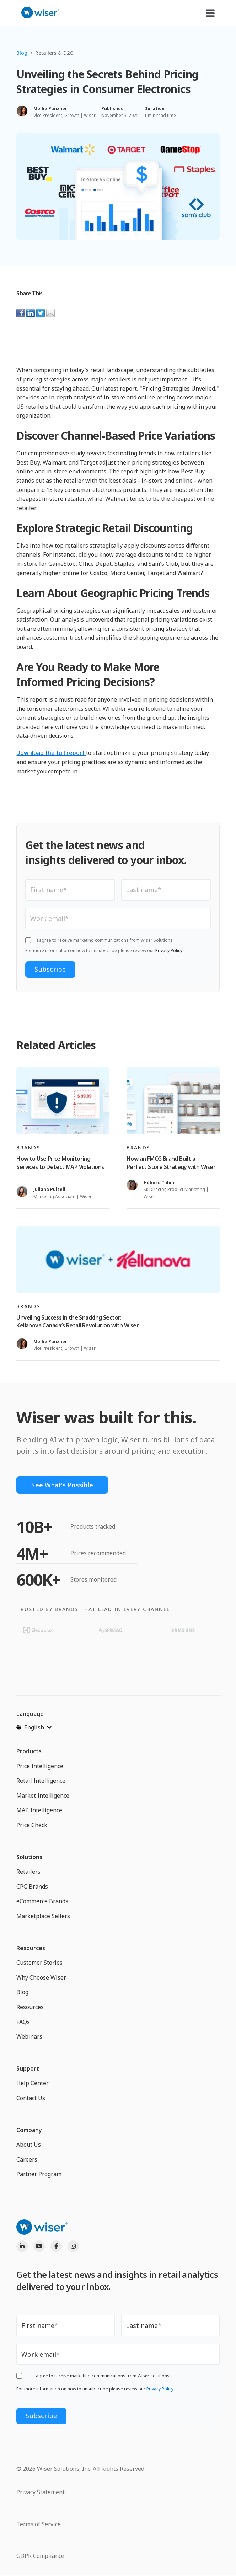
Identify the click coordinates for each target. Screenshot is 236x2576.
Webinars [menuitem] (29, 2036)
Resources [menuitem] (30, 1948)
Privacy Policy (168, 951)
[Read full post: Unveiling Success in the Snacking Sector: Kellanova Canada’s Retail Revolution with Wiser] (117, 1259)
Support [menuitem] (27, 2068)
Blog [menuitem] (22, 1992)
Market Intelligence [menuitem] (42, 1795)
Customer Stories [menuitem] (39, 1962)
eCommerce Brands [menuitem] (42, 1901)
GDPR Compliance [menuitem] (40, 2556)
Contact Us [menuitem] (30, 2098)
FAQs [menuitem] (23, 2022)
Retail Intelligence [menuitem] (40, 1781)
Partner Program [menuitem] (38, 2174)
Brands (28, 1147)
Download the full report (51, 753)
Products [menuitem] (29, 1751)
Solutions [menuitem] (29, 1857)
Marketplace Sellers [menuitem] (43, 1916)
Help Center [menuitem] (32, 2083)
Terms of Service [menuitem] (38, 2524)
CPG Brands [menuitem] (32, 1886)
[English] (34, 1727)
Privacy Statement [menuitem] (40, 2492)
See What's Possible (62, 1485)
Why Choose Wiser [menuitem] (41, 1977)
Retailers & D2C (54, 52)
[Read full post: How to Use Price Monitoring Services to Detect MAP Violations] (62, 1100)
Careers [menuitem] (26, 2159)
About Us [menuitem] (28, 2144)
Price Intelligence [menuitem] (39, 1766)
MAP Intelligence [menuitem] (39, 1810)
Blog (21, 52)
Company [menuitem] (29, 2130)
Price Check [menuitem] (31, 1825)
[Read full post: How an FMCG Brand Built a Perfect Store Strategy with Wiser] (173, 1100)
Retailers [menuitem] (28, 1871)
